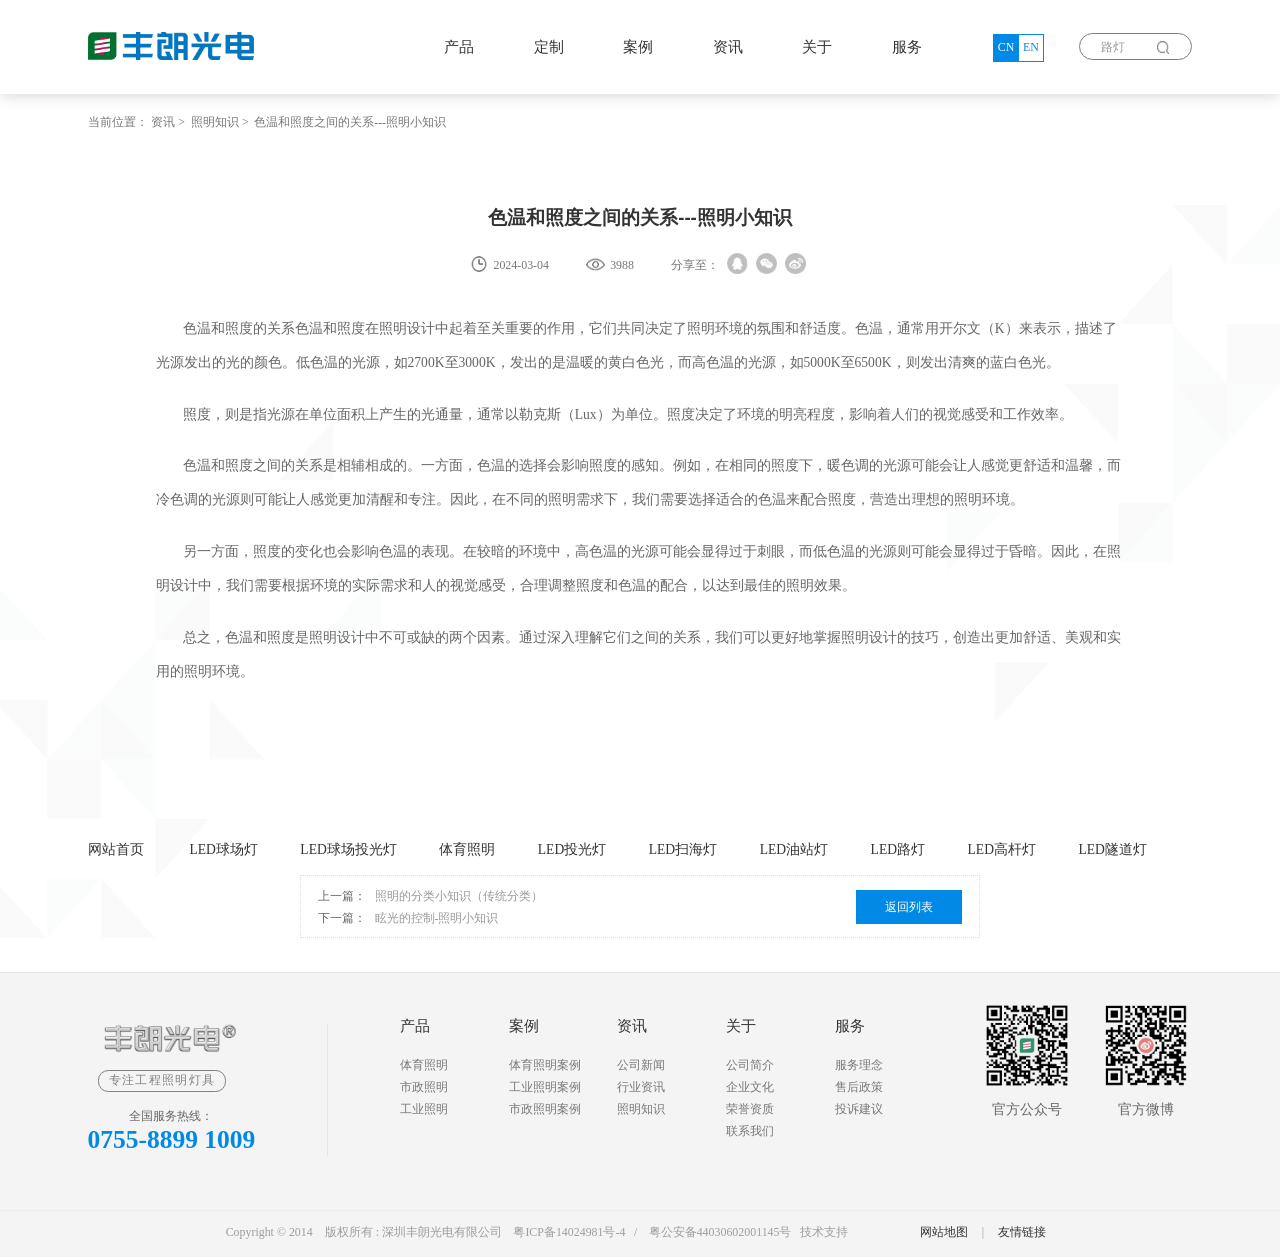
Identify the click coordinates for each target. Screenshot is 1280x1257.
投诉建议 (859, 1109)
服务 (907, 46)
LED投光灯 (572, 849)
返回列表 (909, 907)
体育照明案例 (545, 1065)
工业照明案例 (545, 1087)
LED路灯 (898, 849)
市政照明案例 (545, 1109)
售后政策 (859, 1087)
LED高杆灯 (1002, 849)
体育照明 (467, 849)
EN (1031, 47)
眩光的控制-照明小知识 (437, 918)
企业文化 (750, 1087)
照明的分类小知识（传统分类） (459, 896)
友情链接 (1022, 1232)
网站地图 (944, 1232)
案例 (638, 46)
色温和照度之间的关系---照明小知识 (350, 122)
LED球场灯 (223, 849)
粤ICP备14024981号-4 (569, 1232)
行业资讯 (641, 1087)
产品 (459, 46)
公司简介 (750, 1065)
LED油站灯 (794, 849)
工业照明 (424, 1109)
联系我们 (750, 1131)
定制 (549, 46)
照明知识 (215, 122)
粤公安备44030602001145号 (720, 1232)
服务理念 (859, 1065)
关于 (817, 46)
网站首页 (116, 849)
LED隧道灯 (1112, 849)
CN (1006, 47)
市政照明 (424, 1087)
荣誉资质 (750, 1109)
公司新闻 (641, 1065)
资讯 (728, 46)
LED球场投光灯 (348, 849)
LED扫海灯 (683, 849)
